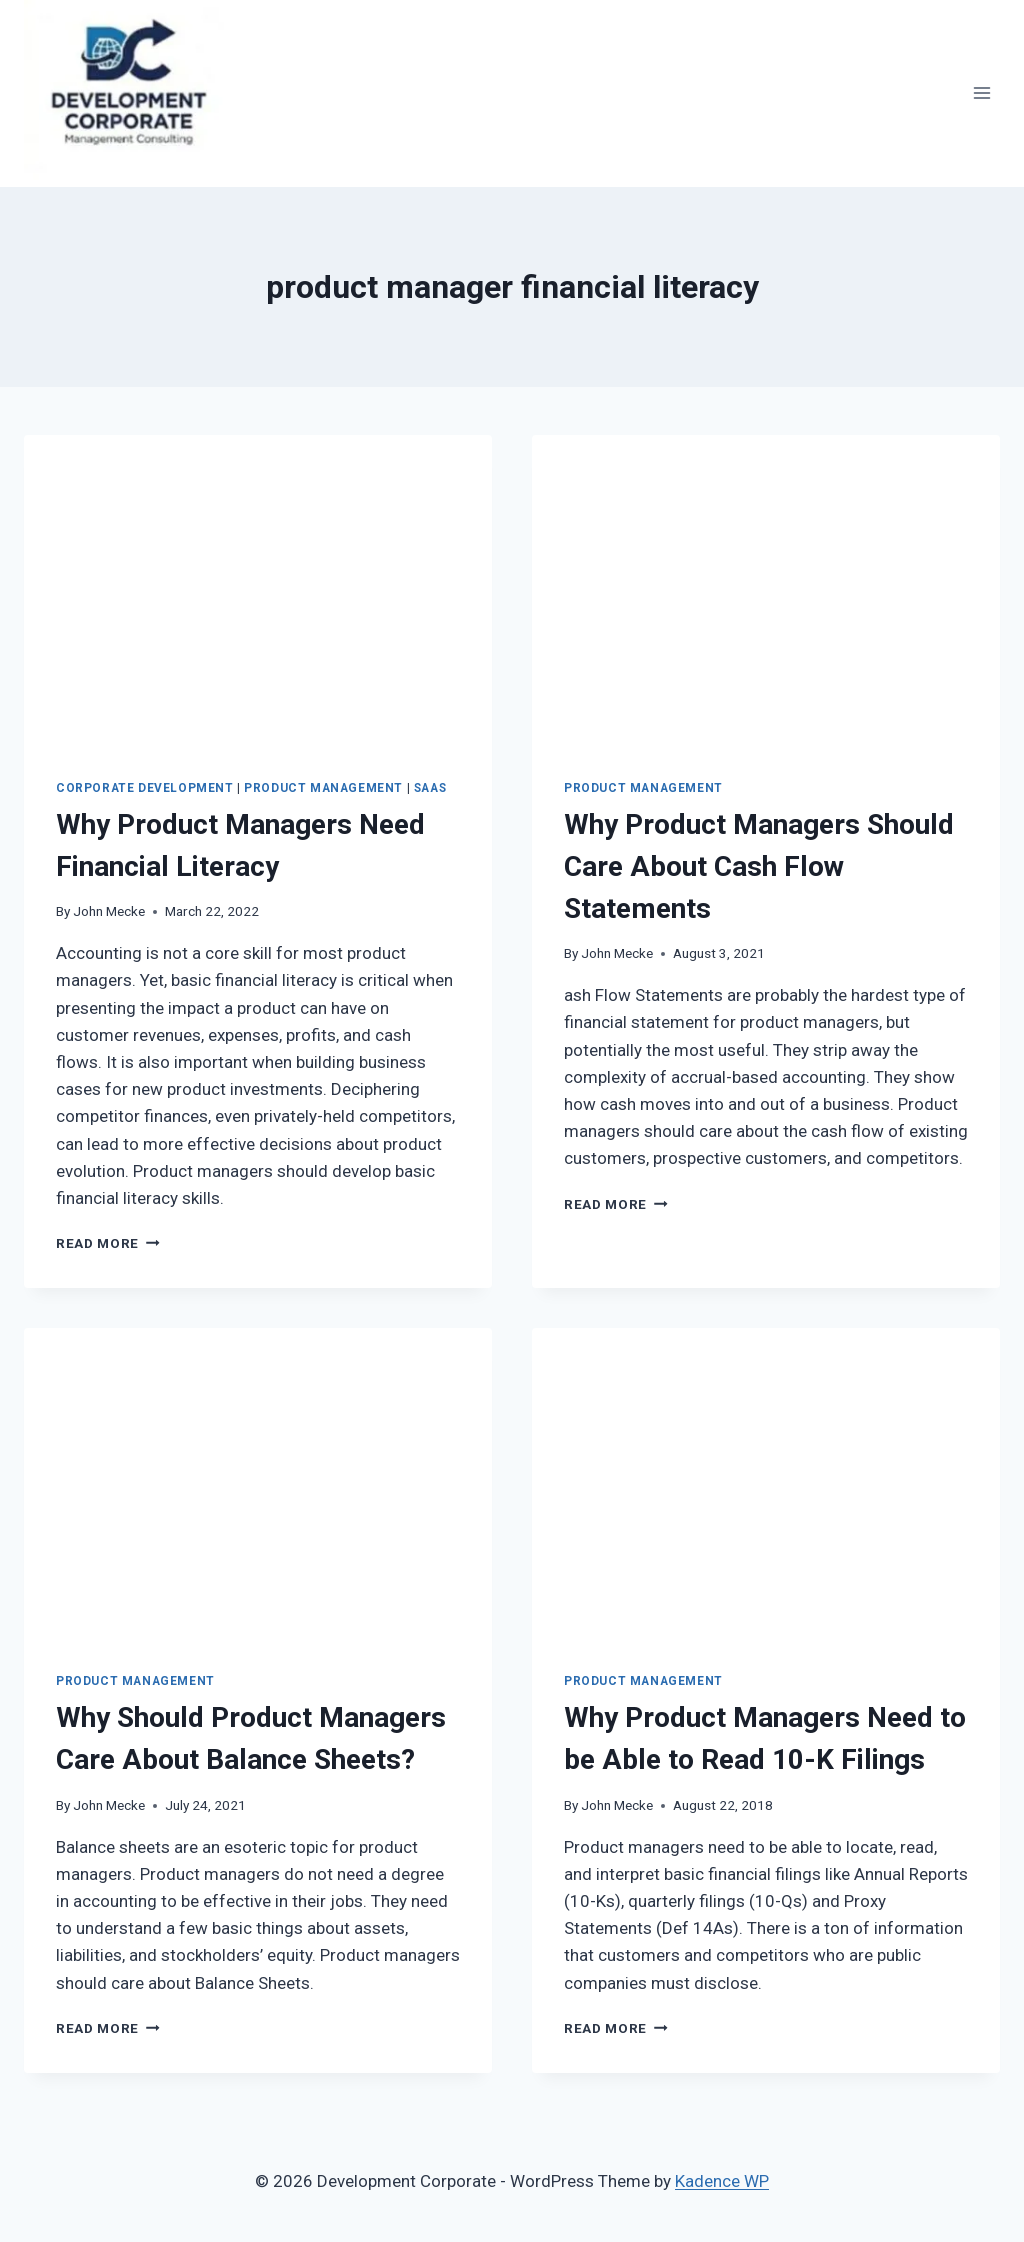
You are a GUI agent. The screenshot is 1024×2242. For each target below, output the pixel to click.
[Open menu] (981, 93)
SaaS (430, 788)
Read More (108, 1243)
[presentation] (258, 591)
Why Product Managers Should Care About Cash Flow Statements (759, 866)
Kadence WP (722, 2181)
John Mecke (109, 911)
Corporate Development (145, 788)
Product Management (323, 788)
